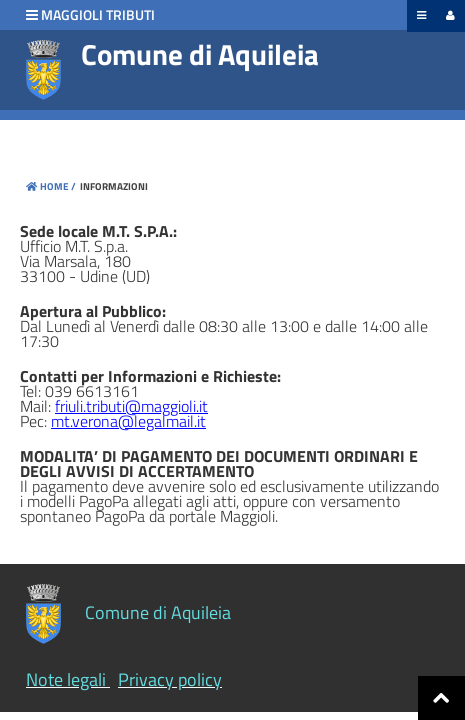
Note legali (66, 679)
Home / (51, 186)
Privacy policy (170, 679)
